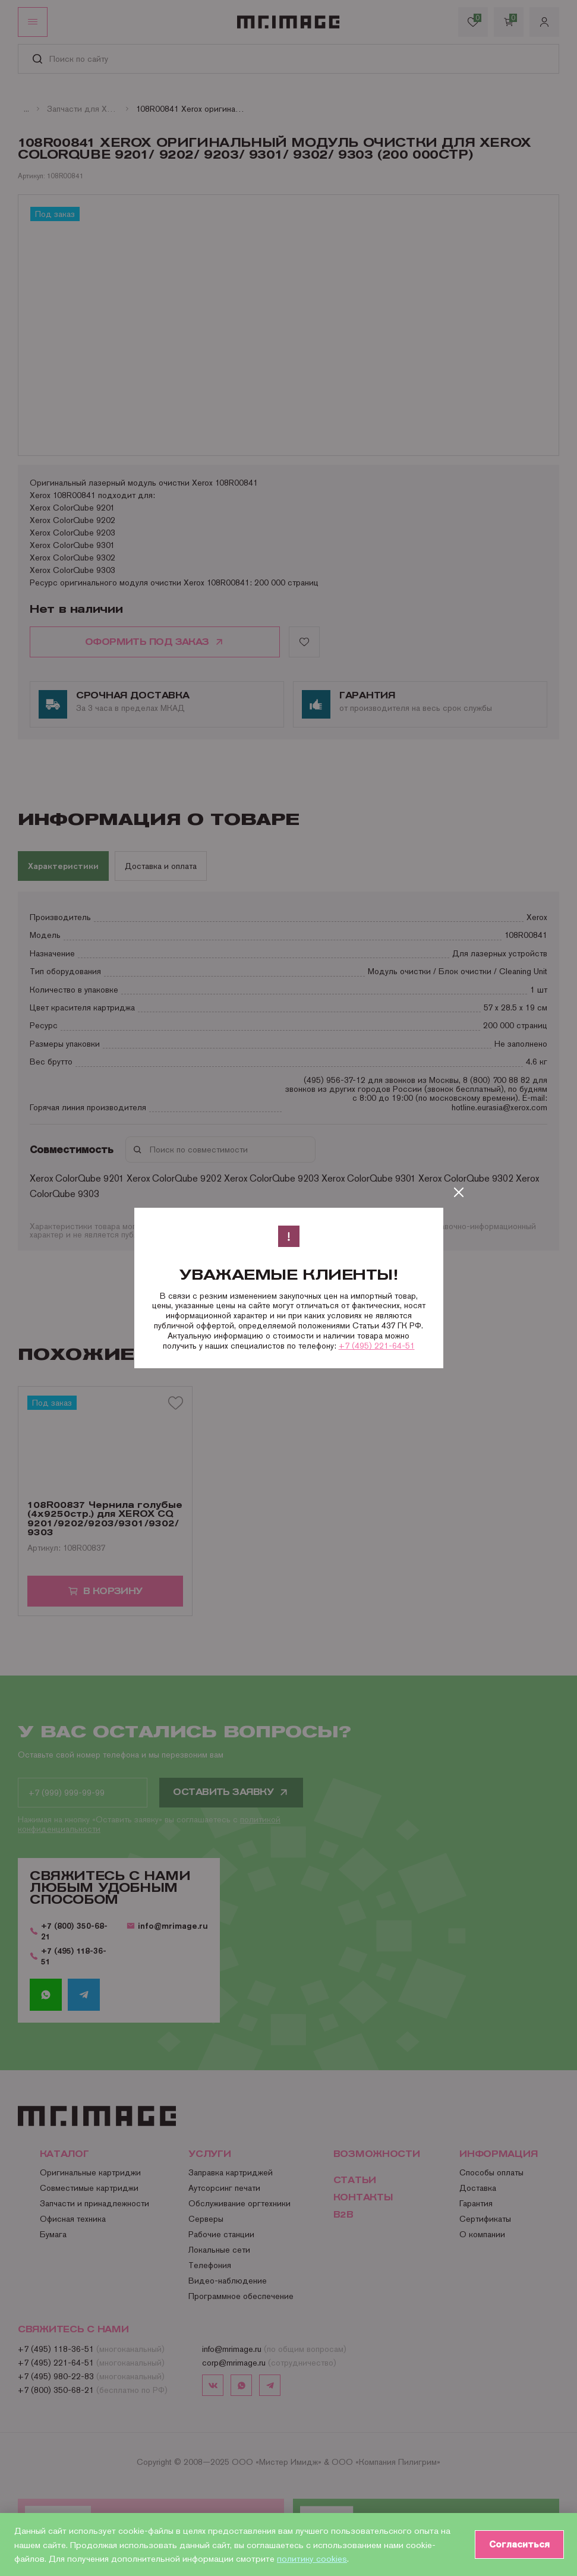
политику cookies (312, 2558)
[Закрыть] (459, 1192)
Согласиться (518, 2544)
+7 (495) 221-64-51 (377, 1345)
